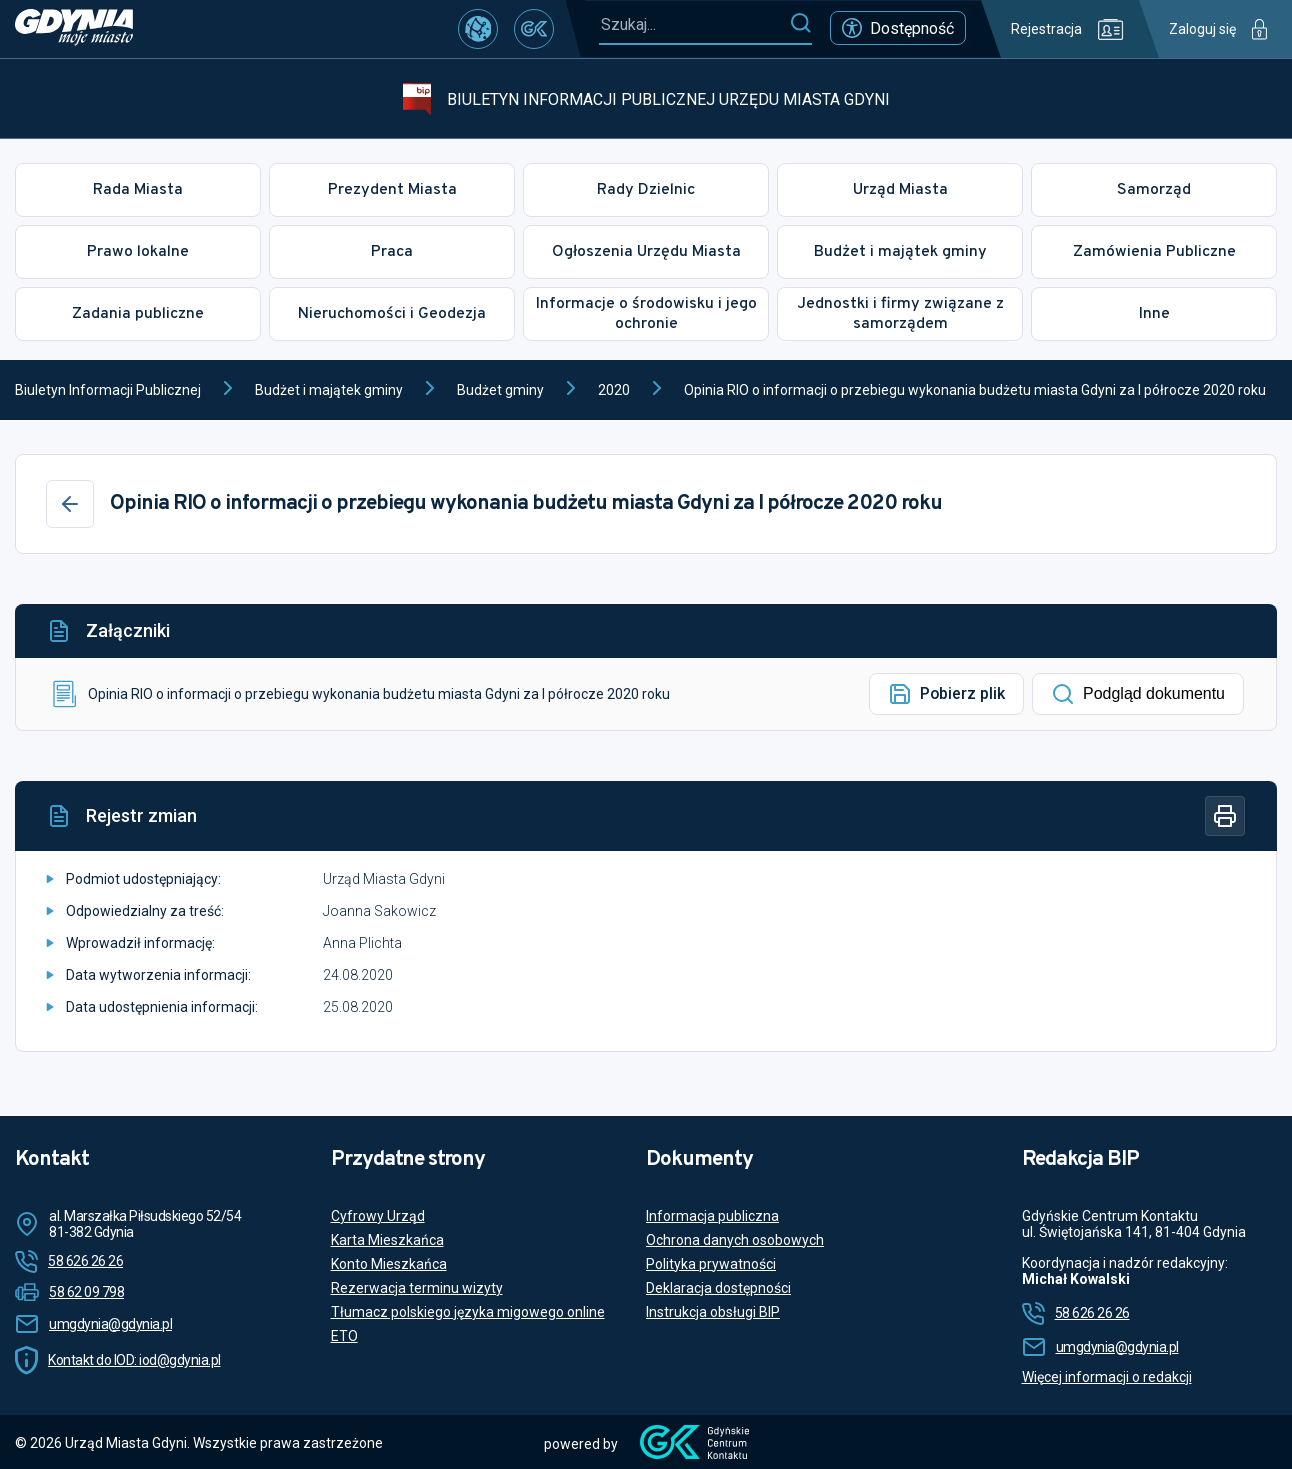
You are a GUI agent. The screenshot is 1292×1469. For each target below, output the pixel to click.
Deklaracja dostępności (718, 1288)
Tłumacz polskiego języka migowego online (468, 1312)
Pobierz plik (946, 694)
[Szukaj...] (694, 24)
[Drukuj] (1225, 816)
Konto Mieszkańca (389, 1264)
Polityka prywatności (711, 1264)
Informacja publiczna (712, 1216)
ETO (344, 1336)
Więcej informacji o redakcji (1107, 1377)
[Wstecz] (70, 504)
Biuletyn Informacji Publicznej (108, 390)
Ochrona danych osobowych (735, 1240)
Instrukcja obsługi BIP (713, 1312)
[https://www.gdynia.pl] (74, 29)
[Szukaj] (800, 24)
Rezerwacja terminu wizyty (417, 1288)
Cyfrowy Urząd (378, 1216)
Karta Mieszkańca (387, 1240)
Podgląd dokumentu (1138, 694)
